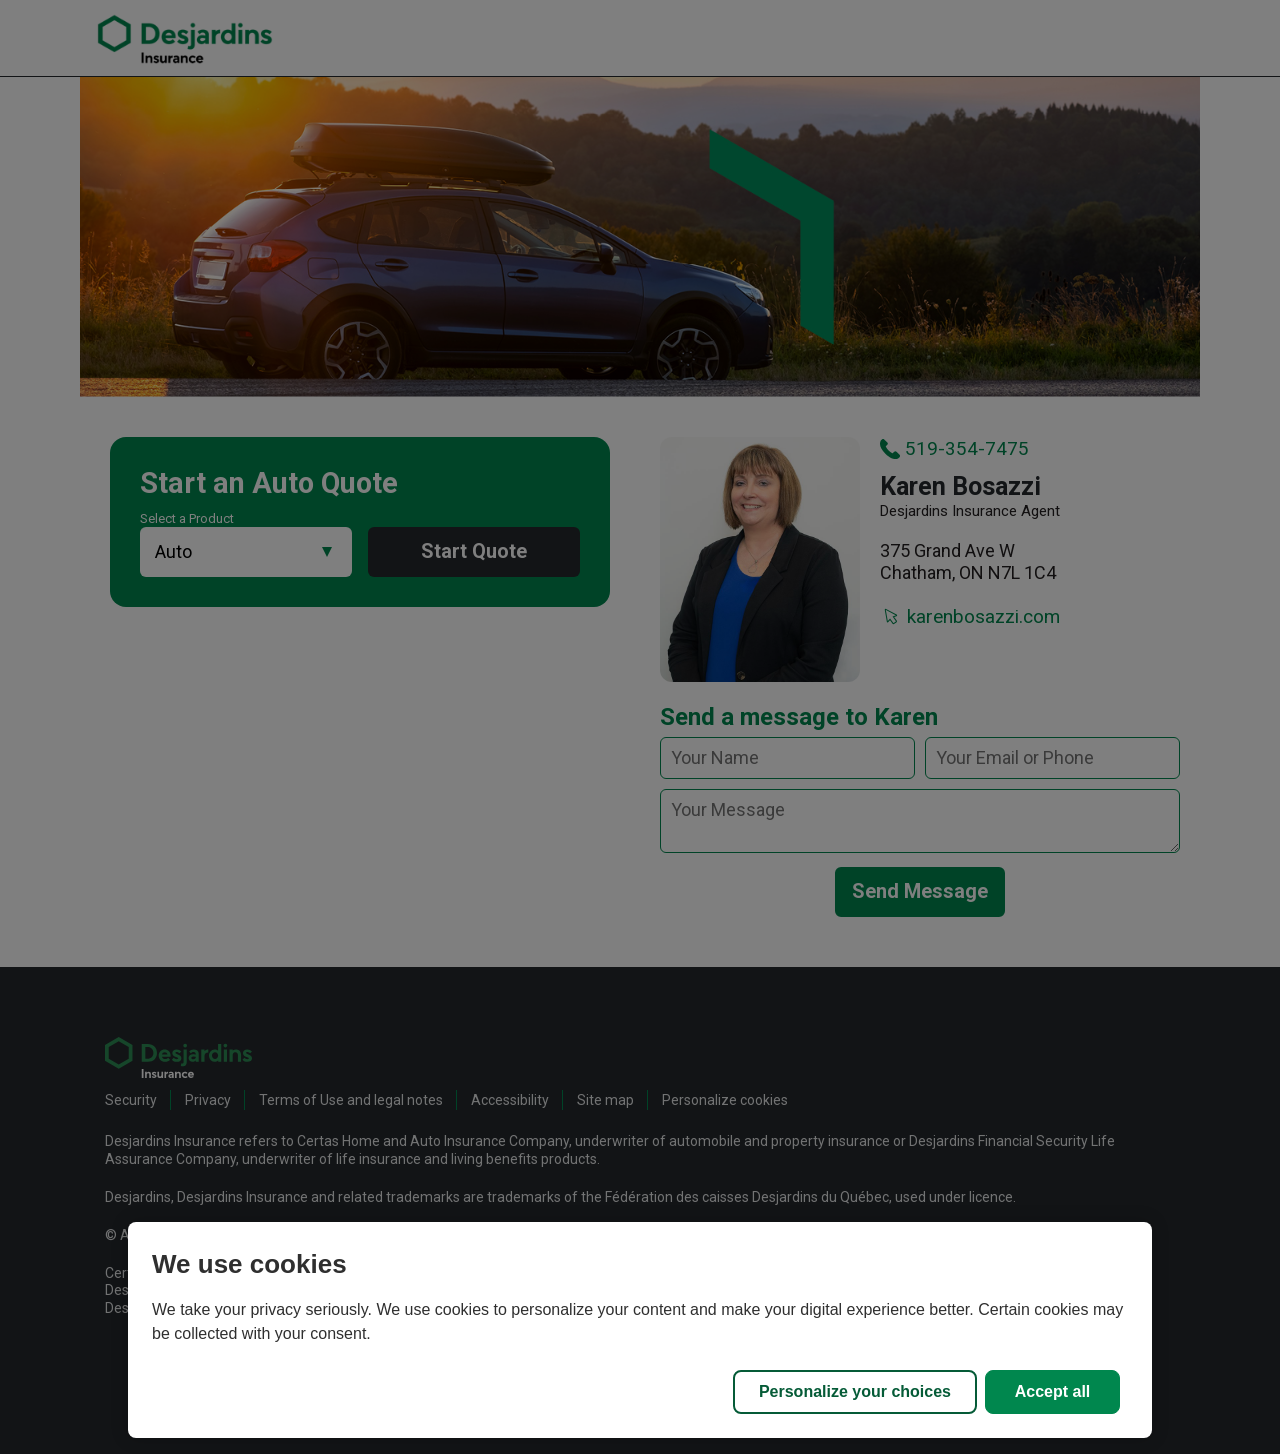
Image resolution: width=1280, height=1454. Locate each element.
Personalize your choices (855, 1391)
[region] (640, 1330)
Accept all (1053, 1391)
